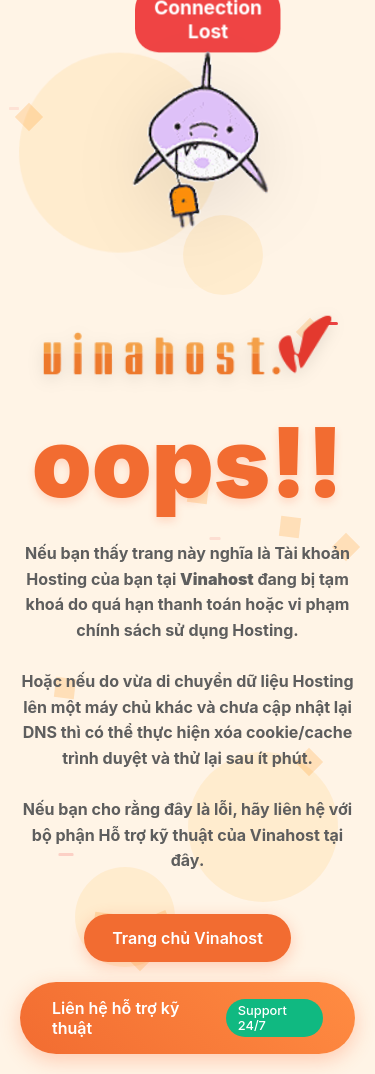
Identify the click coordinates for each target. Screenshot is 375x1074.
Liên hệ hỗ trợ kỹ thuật (187, 1018)
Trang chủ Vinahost (187, 938)
